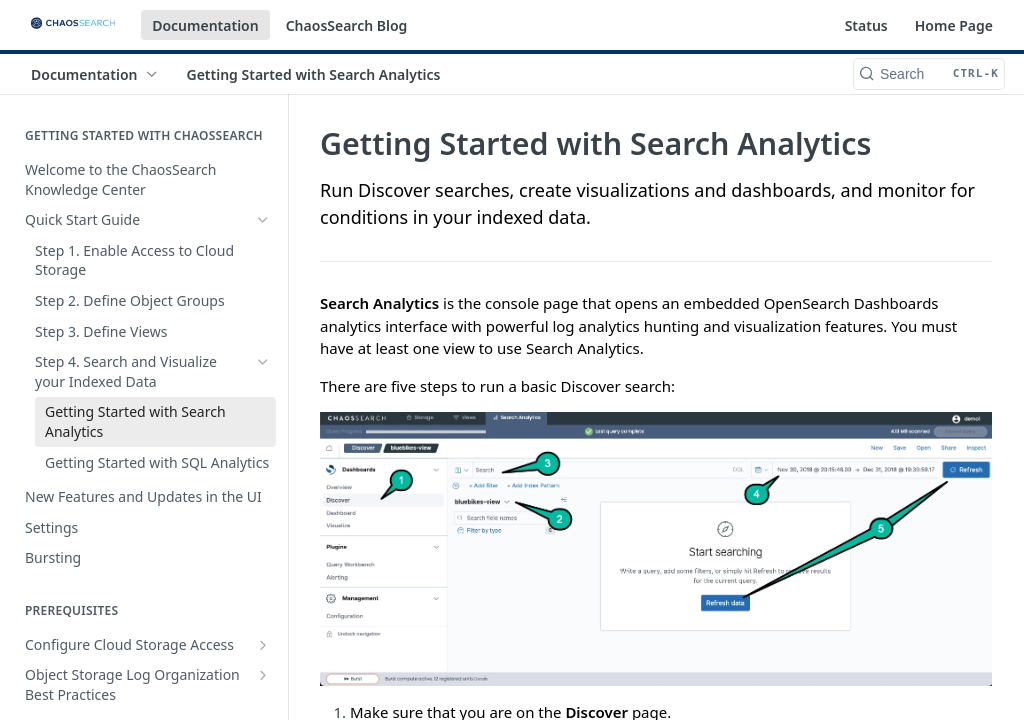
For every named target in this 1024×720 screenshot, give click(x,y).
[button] (656, 549)
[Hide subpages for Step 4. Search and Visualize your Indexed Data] (263, 362)
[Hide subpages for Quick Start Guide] (263, 220)
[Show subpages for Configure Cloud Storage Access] (263, 645)
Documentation (205, 25)
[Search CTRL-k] (929, 74)
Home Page (954, 25)
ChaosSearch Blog (347, 25)
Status (866, 25)
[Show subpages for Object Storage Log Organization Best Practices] (263, 675)
